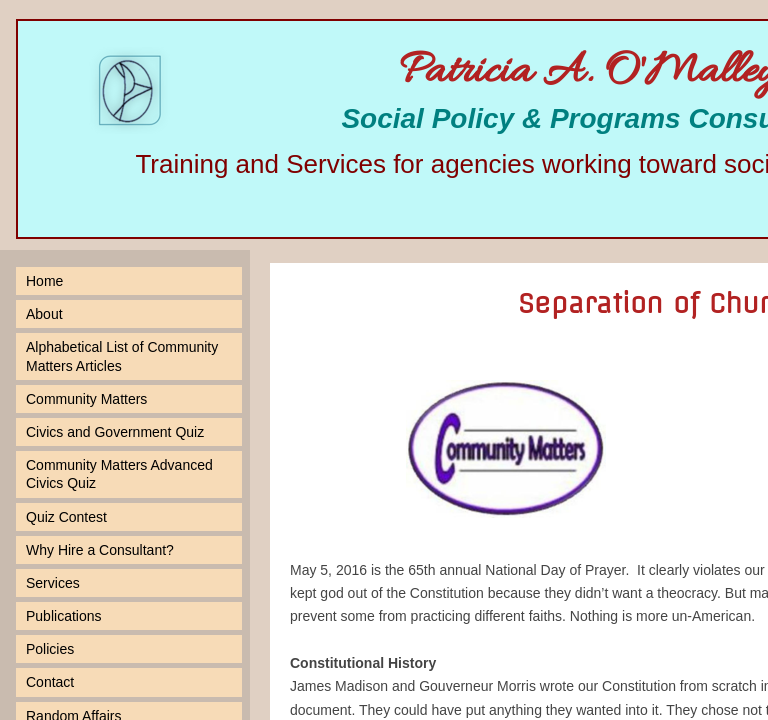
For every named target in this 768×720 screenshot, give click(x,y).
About (44, 314)
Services (53, 583)
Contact (50, 682)
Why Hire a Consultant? (100, 550)
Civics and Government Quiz (115, 432)
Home (44, 281)
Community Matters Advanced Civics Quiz (119, 474)
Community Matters (86, 399)
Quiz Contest (66, 517)
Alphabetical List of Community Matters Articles (122, 356)
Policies (50, 649)
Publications (64, 616)
